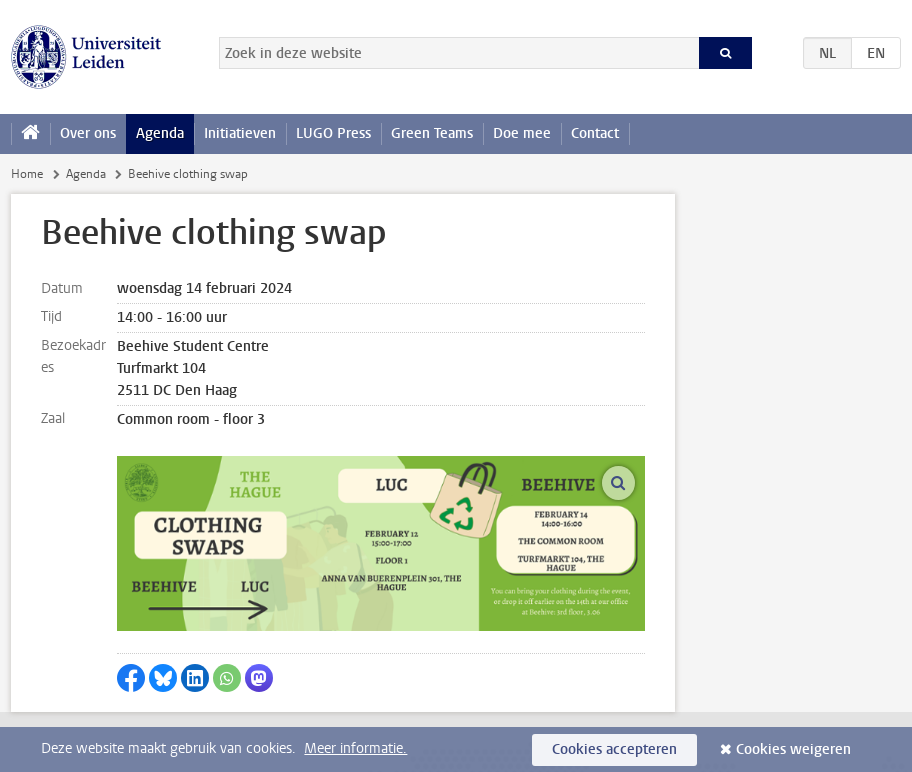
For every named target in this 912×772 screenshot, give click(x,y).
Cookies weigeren (793, 749)
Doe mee (522, 133)
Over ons (88, 133)
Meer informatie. (355, 748)
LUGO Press (333, 133)
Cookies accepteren (614, 749)
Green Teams (432, 133)
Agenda (160, 133)
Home (27, 174)
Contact (595, 133)
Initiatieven (240, 133)
